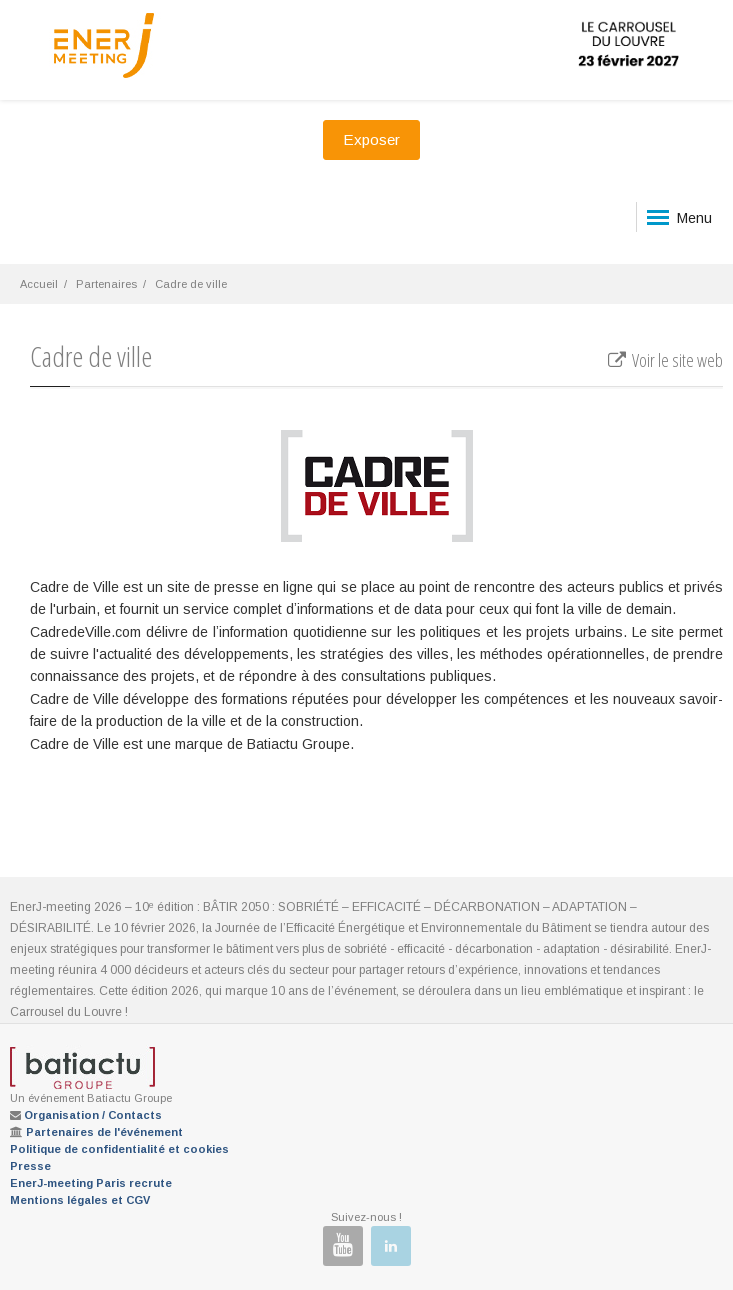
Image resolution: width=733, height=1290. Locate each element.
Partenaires (106, 284)
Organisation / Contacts (93, 1115)
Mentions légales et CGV (80, 1200)
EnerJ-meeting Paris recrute (91, 1183)
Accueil (39, 284)
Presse (30, 1166)
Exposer (371, 139)
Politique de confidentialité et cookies (119, 1149)
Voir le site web (664, 360)
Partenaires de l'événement (104, 1132)
